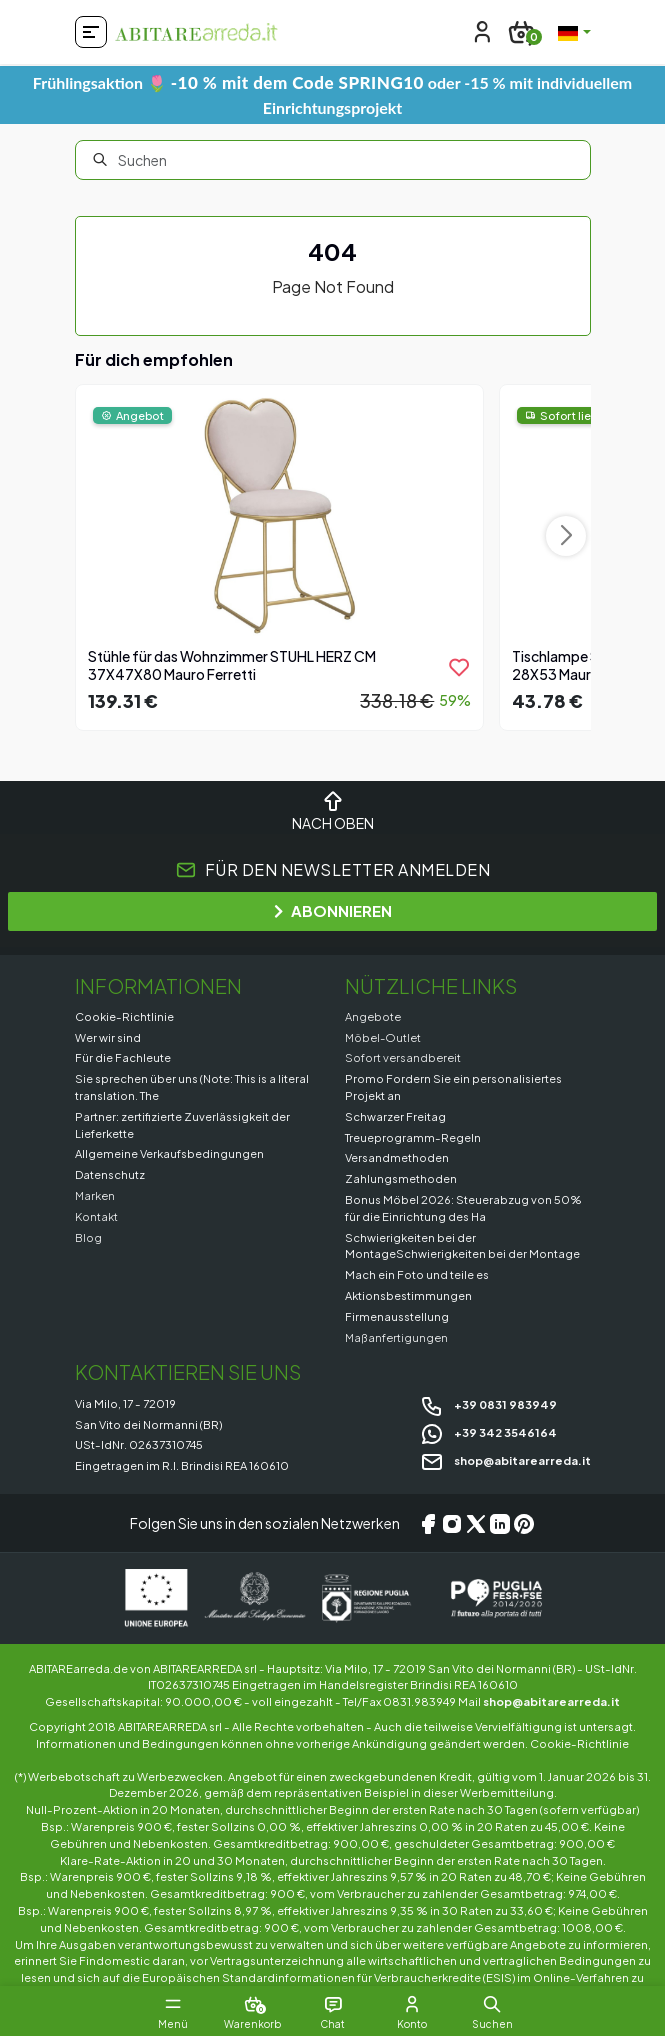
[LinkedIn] (500, 1523)
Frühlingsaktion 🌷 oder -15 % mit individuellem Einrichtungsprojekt (332, 94)
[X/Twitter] (476, 1523)
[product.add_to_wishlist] (459, 667)
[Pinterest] (524, 1523)
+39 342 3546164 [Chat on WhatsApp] (488, 1432)
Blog (88, 1237)
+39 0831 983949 (488, 1404)
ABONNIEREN (333, 910)
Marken (95, 1195)
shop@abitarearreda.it (505, 1460)
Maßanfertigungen (396, 1337)
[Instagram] (452, 1523)
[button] (493, 2004)
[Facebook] (428, 1523)
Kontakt (96, 1216)
